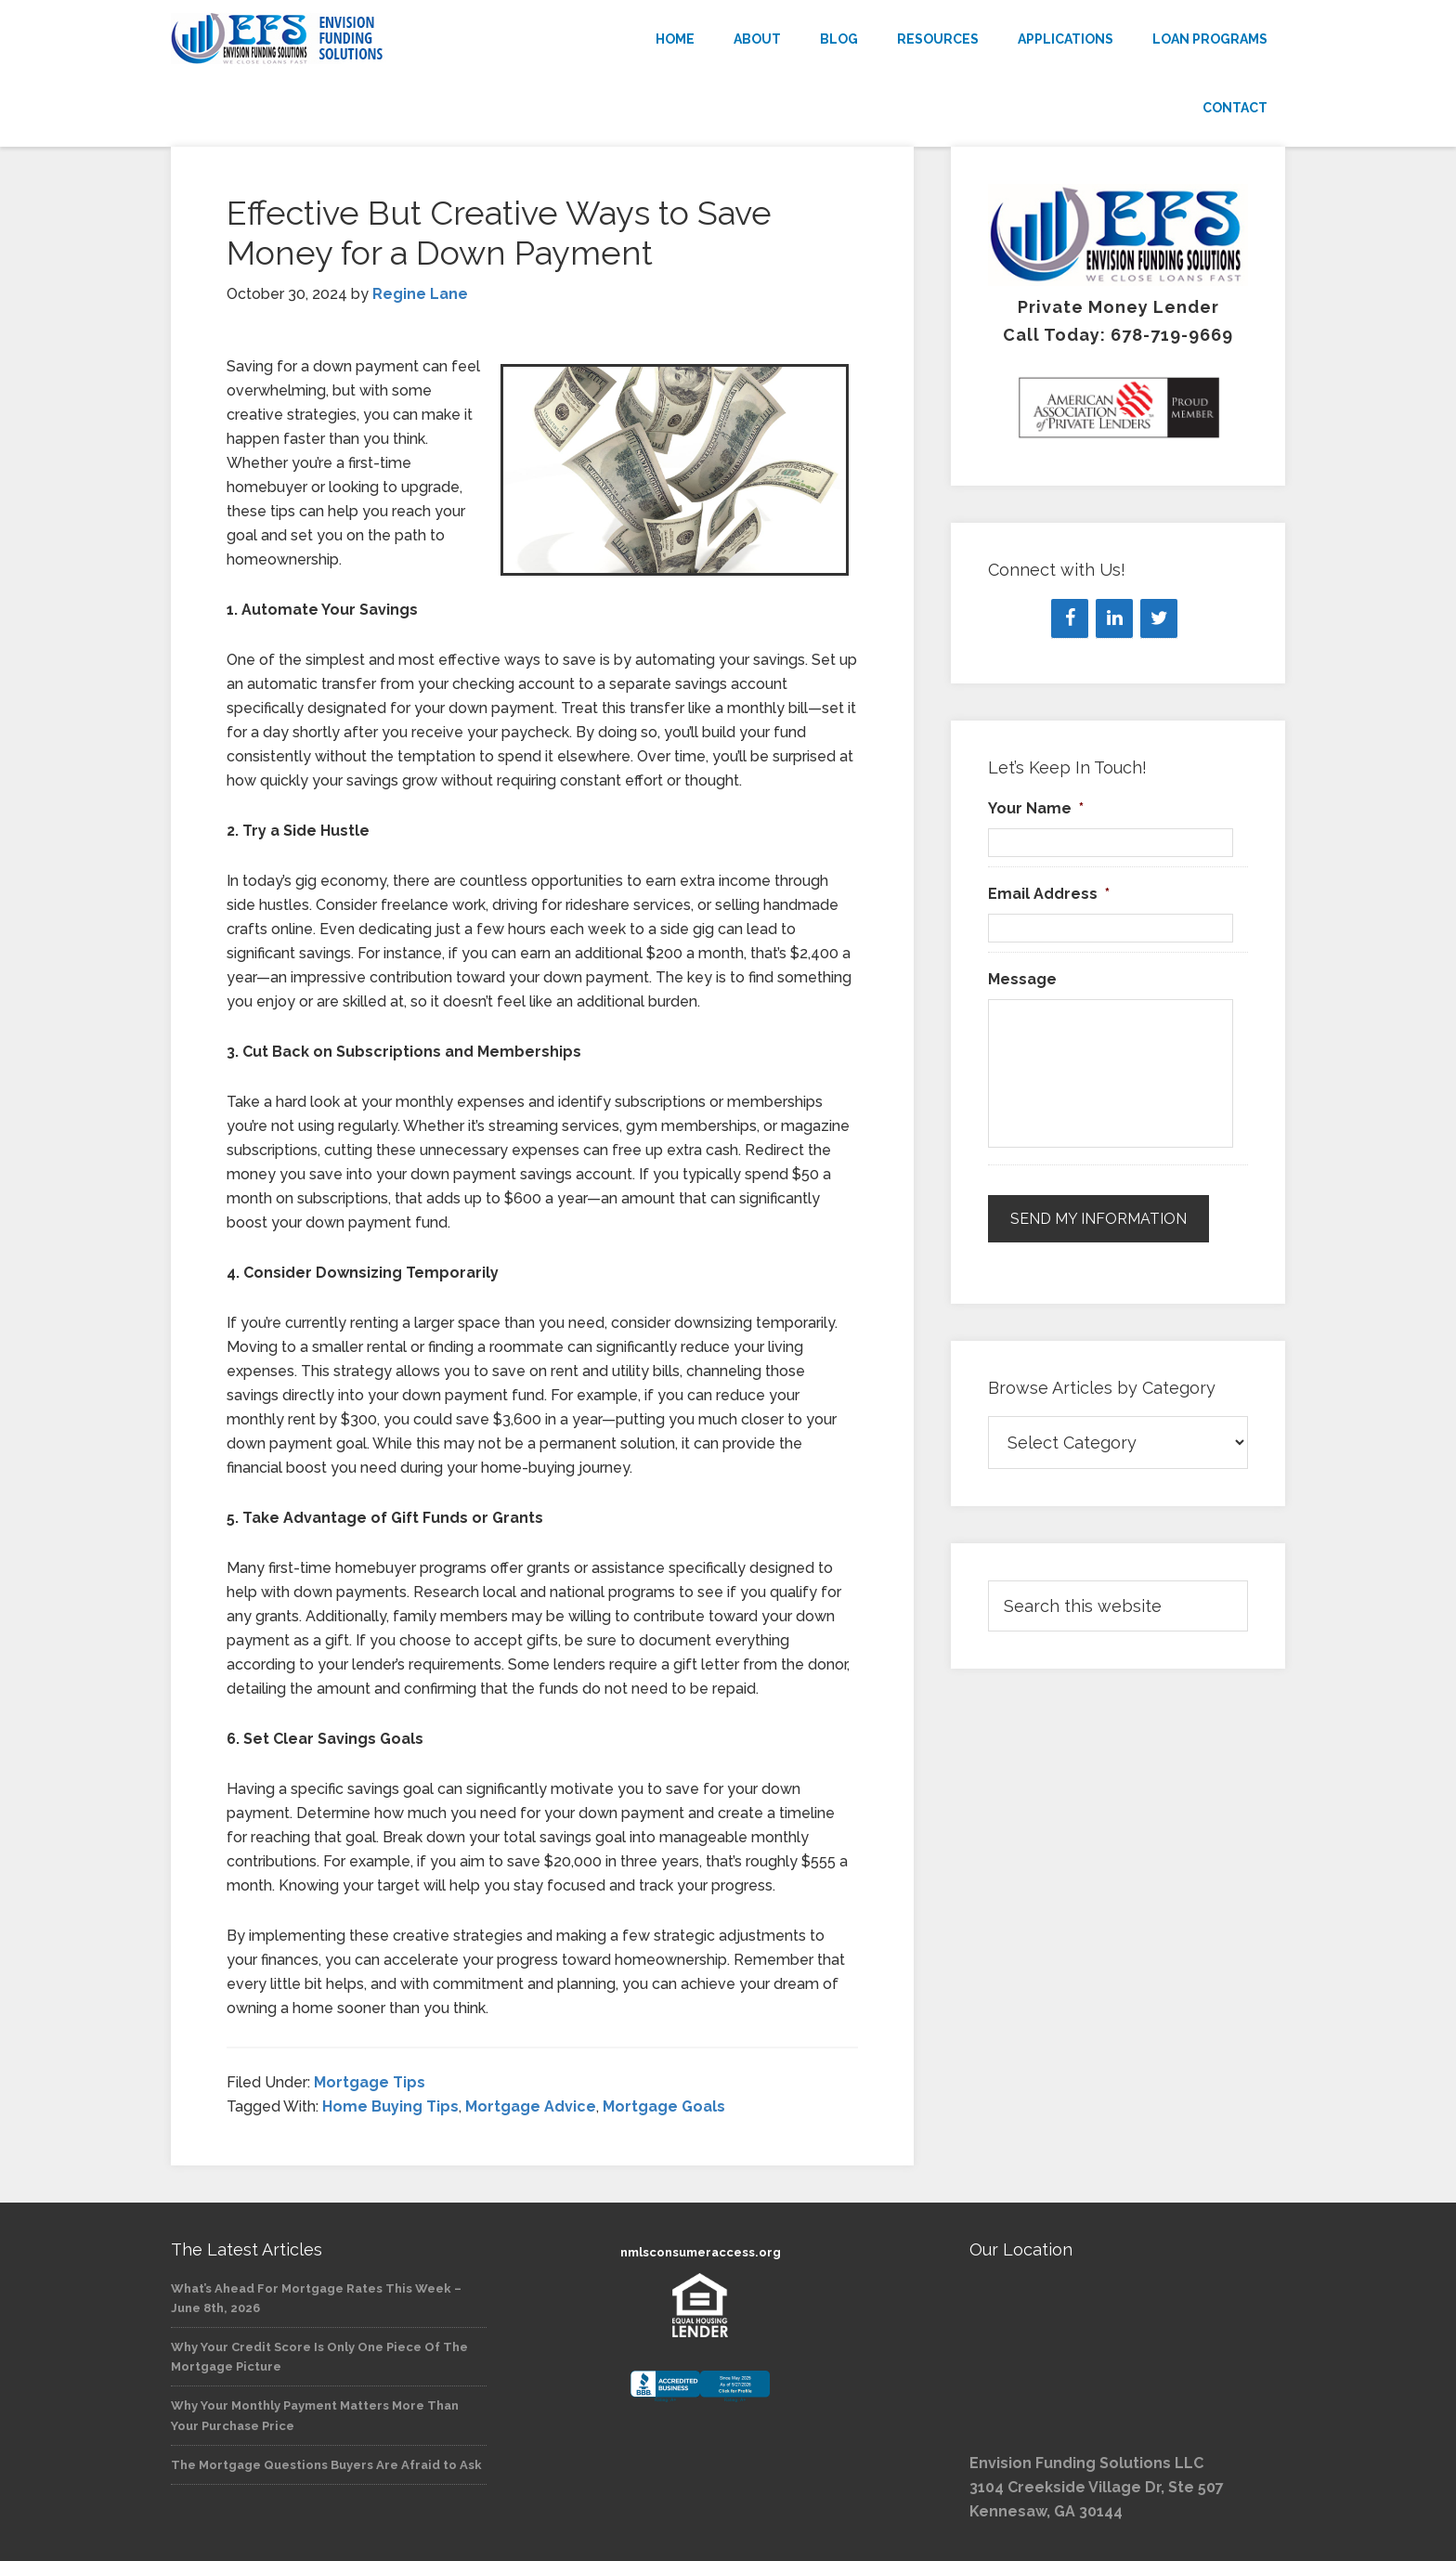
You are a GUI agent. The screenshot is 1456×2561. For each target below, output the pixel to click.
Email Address (1049, 894)
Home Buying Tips (390, 2106)
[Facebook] (1069, 618)
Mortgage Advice (530, 2106)
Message (1022, 979)
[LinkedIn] (1114, 618)
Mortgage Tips (369, 2082)
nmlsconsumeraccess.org (700, 2252)
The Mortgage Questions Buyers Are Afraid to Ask (326, 2465)
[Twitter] (1158, 618)
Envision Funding (338, 39)
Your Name (1036, 808)
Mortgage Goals (664, 2106)
